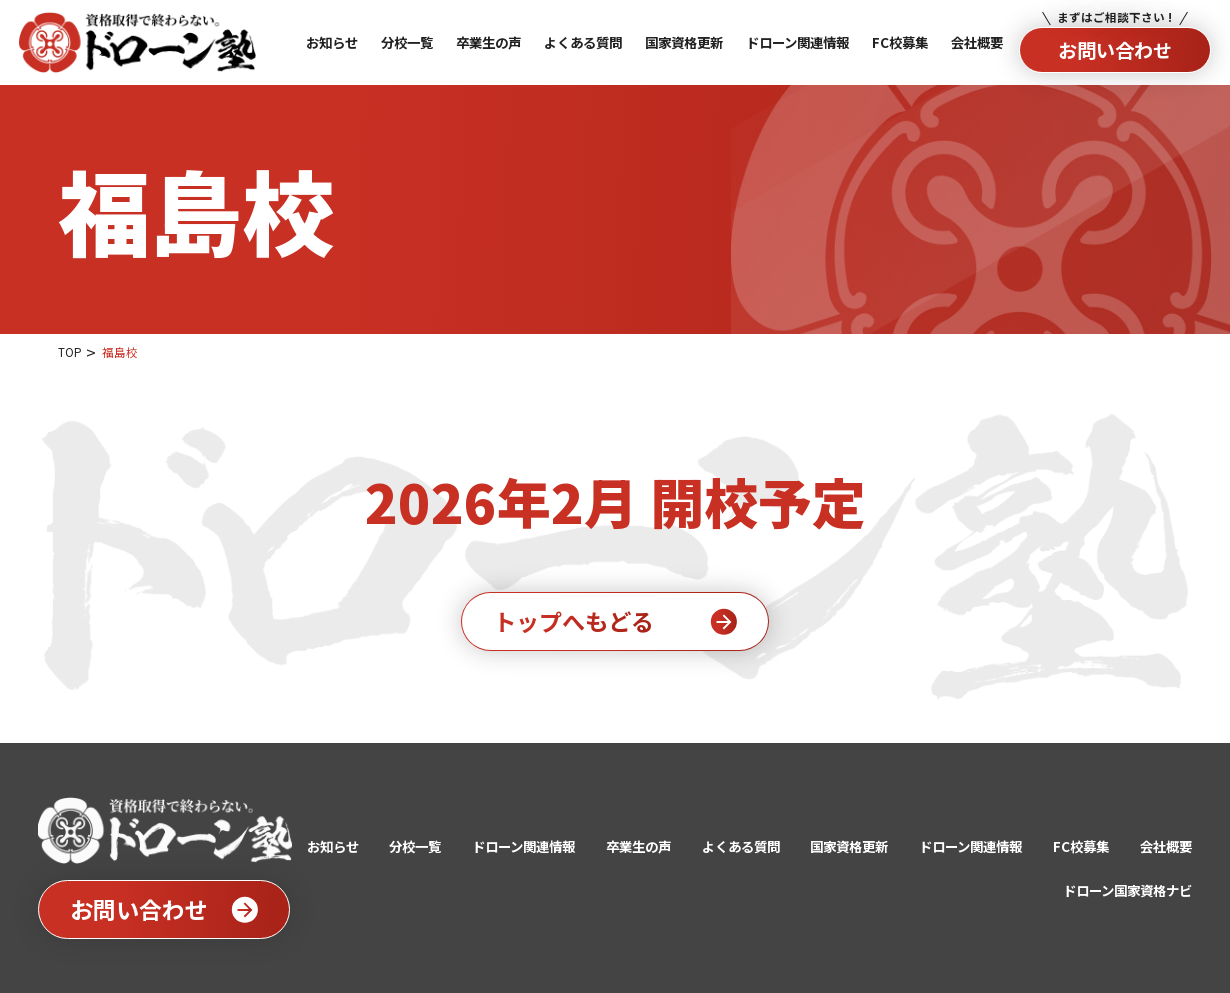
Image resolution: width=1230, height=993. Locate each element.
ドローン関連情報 (523, 846)
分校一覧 (415, 846)
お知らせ (333, 846)
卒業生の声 (638, 846)
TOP (70, 352)
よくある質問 (741, 846)
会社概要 (1166, 846)
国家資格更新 (849, 846)
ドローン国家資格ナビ (1127, 890)
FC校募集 (1081, 846)
